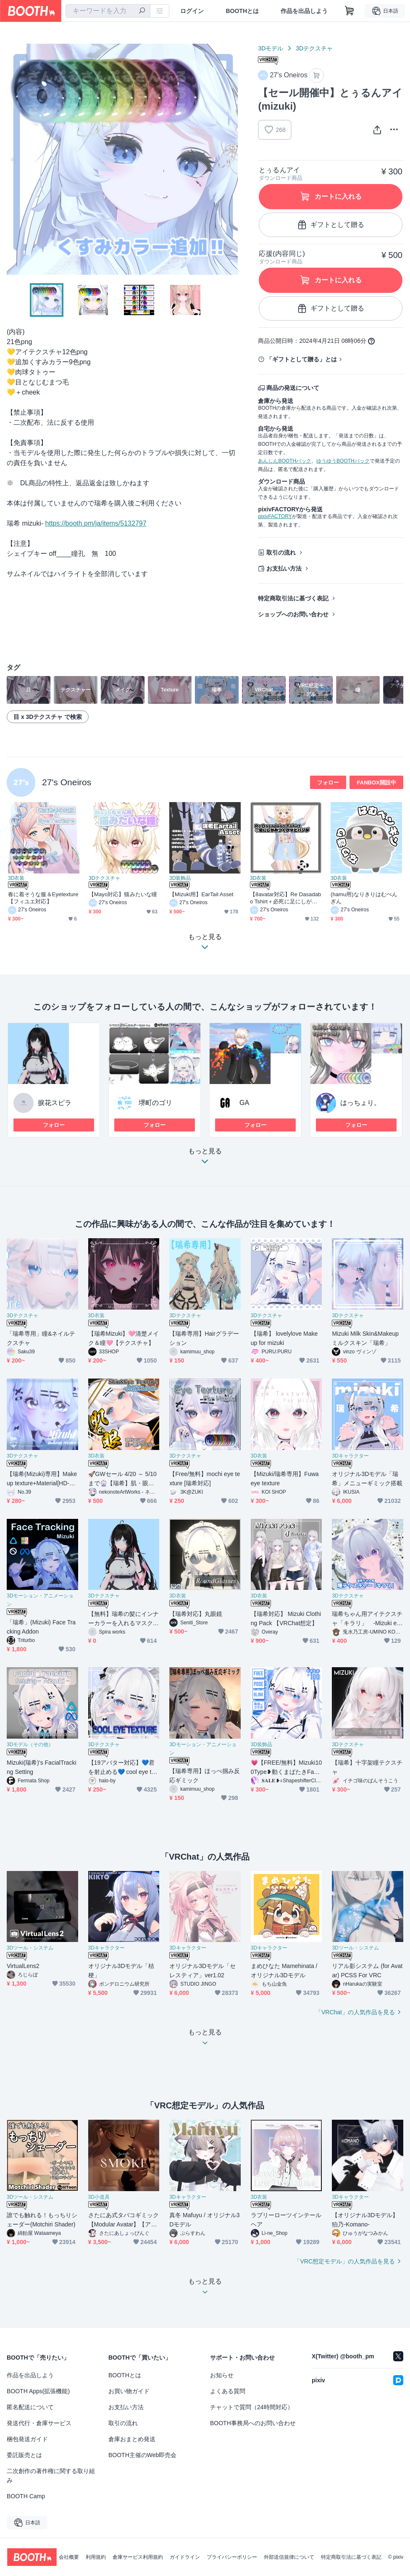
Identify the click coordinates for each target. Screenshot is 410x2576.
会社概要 (69, 2557)
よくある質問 (227, 2391)
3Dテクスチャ (314, 48)
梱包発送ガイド (27, 2439)
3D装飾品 (180, 878)
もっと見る (205, 1158)
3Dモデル (270, 48)
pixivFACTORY (275, 516)
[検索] (142, 11)
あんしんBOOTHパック (284, 461)
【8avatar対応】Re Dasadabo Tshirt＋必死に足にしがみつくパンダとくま (285, 898)
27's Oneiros (66, 782)
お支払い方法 (284, 568)
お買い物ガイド (129, 2391)
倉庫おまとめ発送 (131, 2439)
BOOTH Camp (26, 2496)
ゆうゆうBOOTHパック (343, 461)
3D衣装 (16, 878)
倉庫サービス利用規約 (138, 2557)
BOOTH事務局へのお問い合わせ (253, 2423)
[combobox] (108, 11)
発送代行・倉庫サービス (39, 2423)
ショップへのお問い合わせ (293, 614)
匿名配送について (30, 2407)
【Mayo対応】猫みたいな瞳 (123, 894)
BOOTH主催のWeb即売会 (142, 2455)
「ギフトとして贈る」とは (301, 359)
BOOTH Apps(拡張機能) (38, 2391)
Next (231, 159)
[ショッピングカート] (349, 11)
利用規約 (96, 2557)
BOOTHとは (242, 11)
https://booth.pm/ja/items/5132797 (96, 523)
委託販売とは (24, 2455)
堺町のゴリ (155, 1102)
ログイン (192, 11)
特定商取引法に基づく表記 (293, 598)
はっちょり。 (360, 1102)
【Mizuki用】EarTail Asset (201, 894)
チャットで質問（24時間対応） (251, 2407)
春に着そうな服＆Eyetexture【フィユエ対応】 (43, 898)
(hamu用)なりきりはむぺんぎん (364, 898)
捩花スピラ (54, 1102)
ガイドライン (185, 2557)
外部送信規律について (289, 2557)
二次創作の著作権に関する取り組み (51, 2476)
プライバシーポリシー (232, 2557)
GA (244, 1102)
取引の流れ (281, 552)
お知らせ (222, 2375)
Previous (13, 159)
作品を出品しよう (304, 11)
